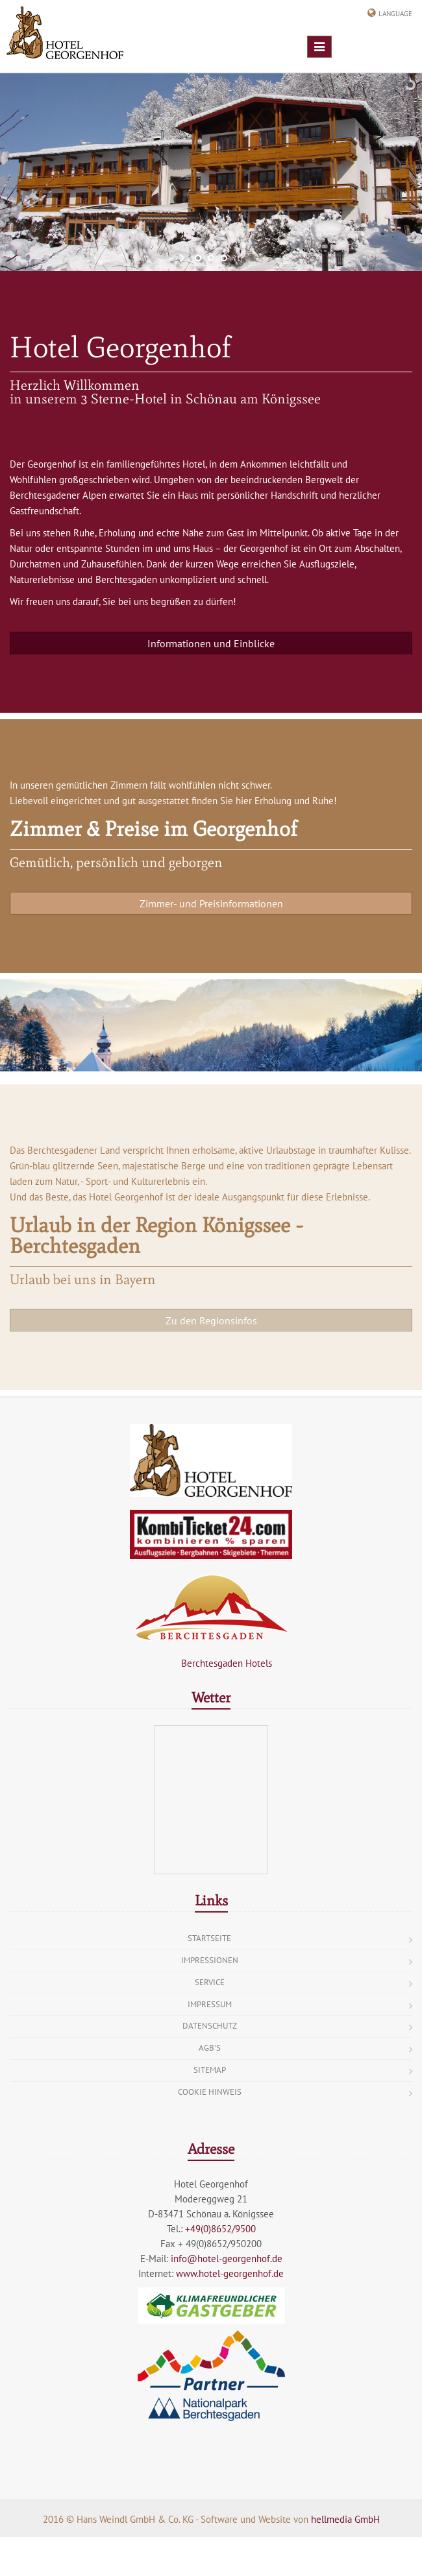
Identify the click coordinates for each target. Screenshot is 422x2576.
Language (395, 13)
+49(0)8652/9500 (220, 2229)
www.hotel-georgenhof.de (230, 2273)
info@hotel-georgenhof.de (226, 2258)
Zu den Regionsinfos (211, 1320)
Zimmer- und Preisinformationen (211, 903)
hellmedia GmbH (345, 2519)
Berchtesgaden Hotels (211, 1663)
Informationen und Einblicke (211, 643)
